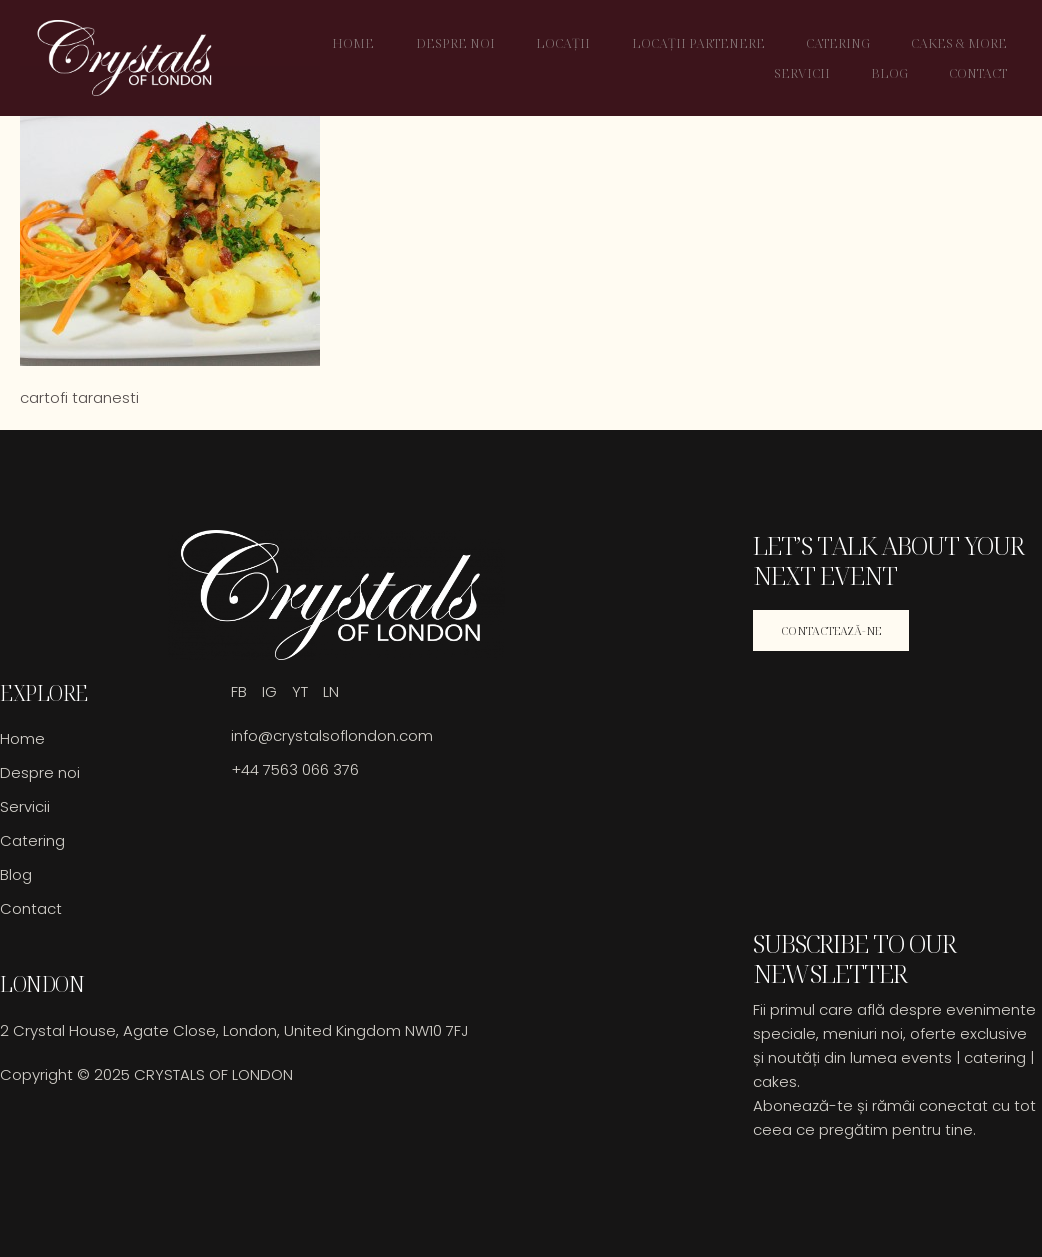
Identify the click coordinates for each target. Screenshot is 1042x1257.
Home (365, 43)
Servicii (809, 73)
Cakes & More (964, 43)
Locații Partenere (705, 43)
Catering (844, 43)
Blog (895, 73)
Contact (983, 73)
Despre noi (465, 43)
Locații (572, 43)
